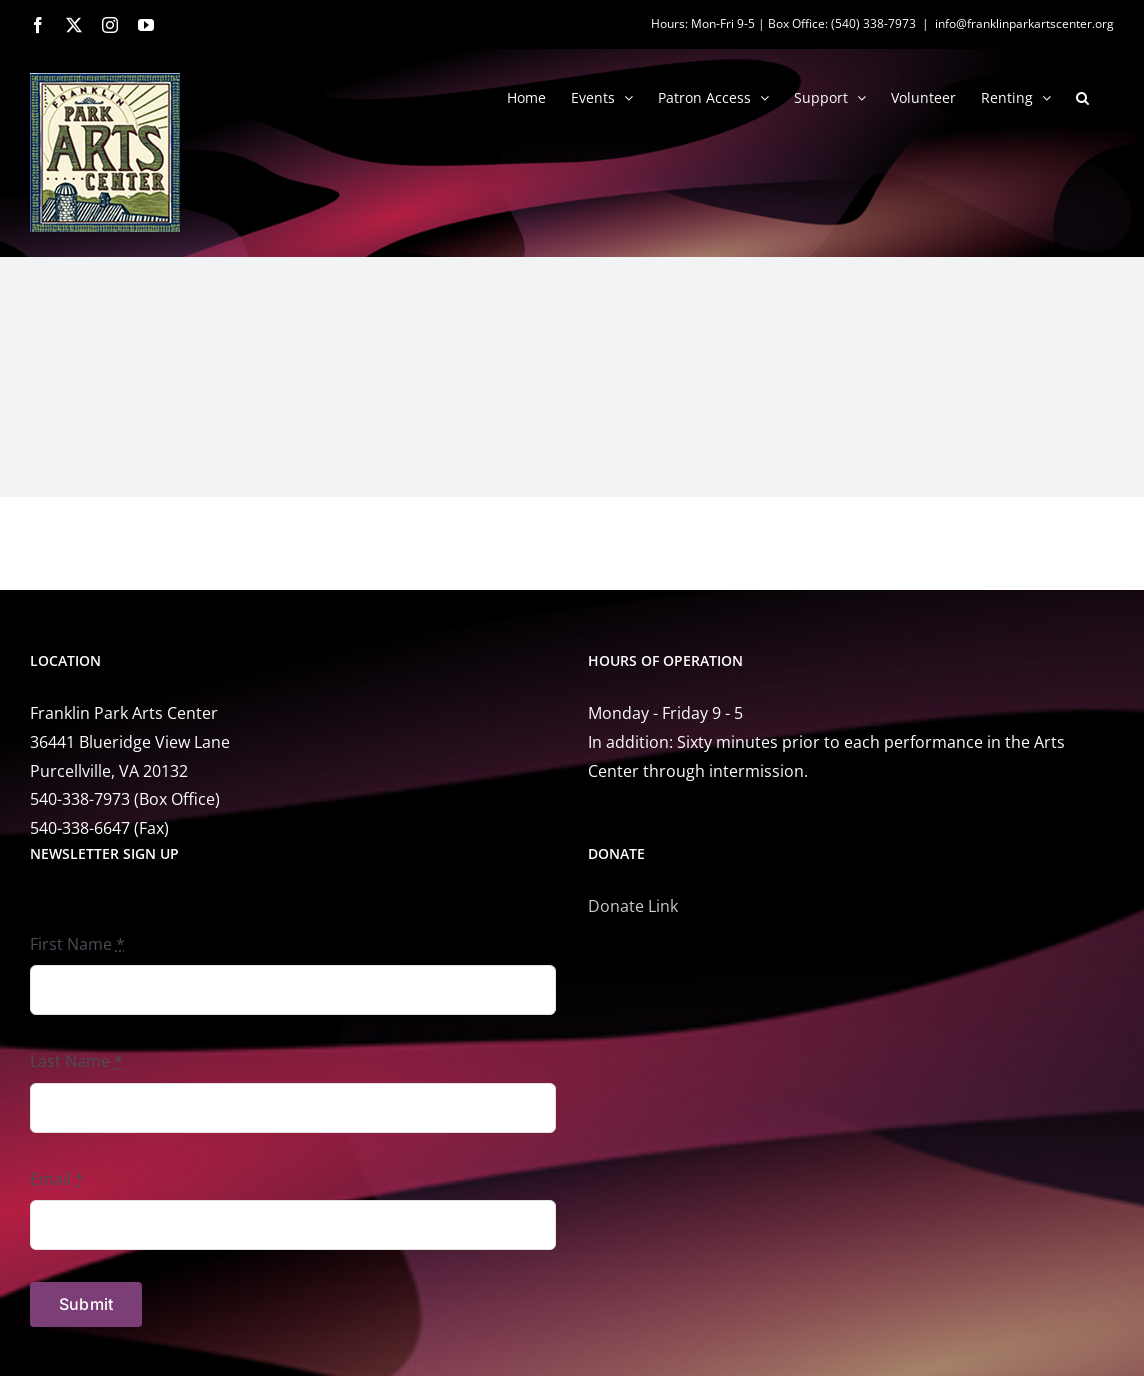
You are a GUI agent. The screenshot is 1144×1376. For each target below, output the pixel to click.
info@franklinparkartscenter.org (1024, 23)
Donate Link (633, 906)
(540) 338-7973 (873, 23)
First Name (77, 944)
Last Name (76, 1061)
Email (57, 1179)
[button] (1082, 96)
